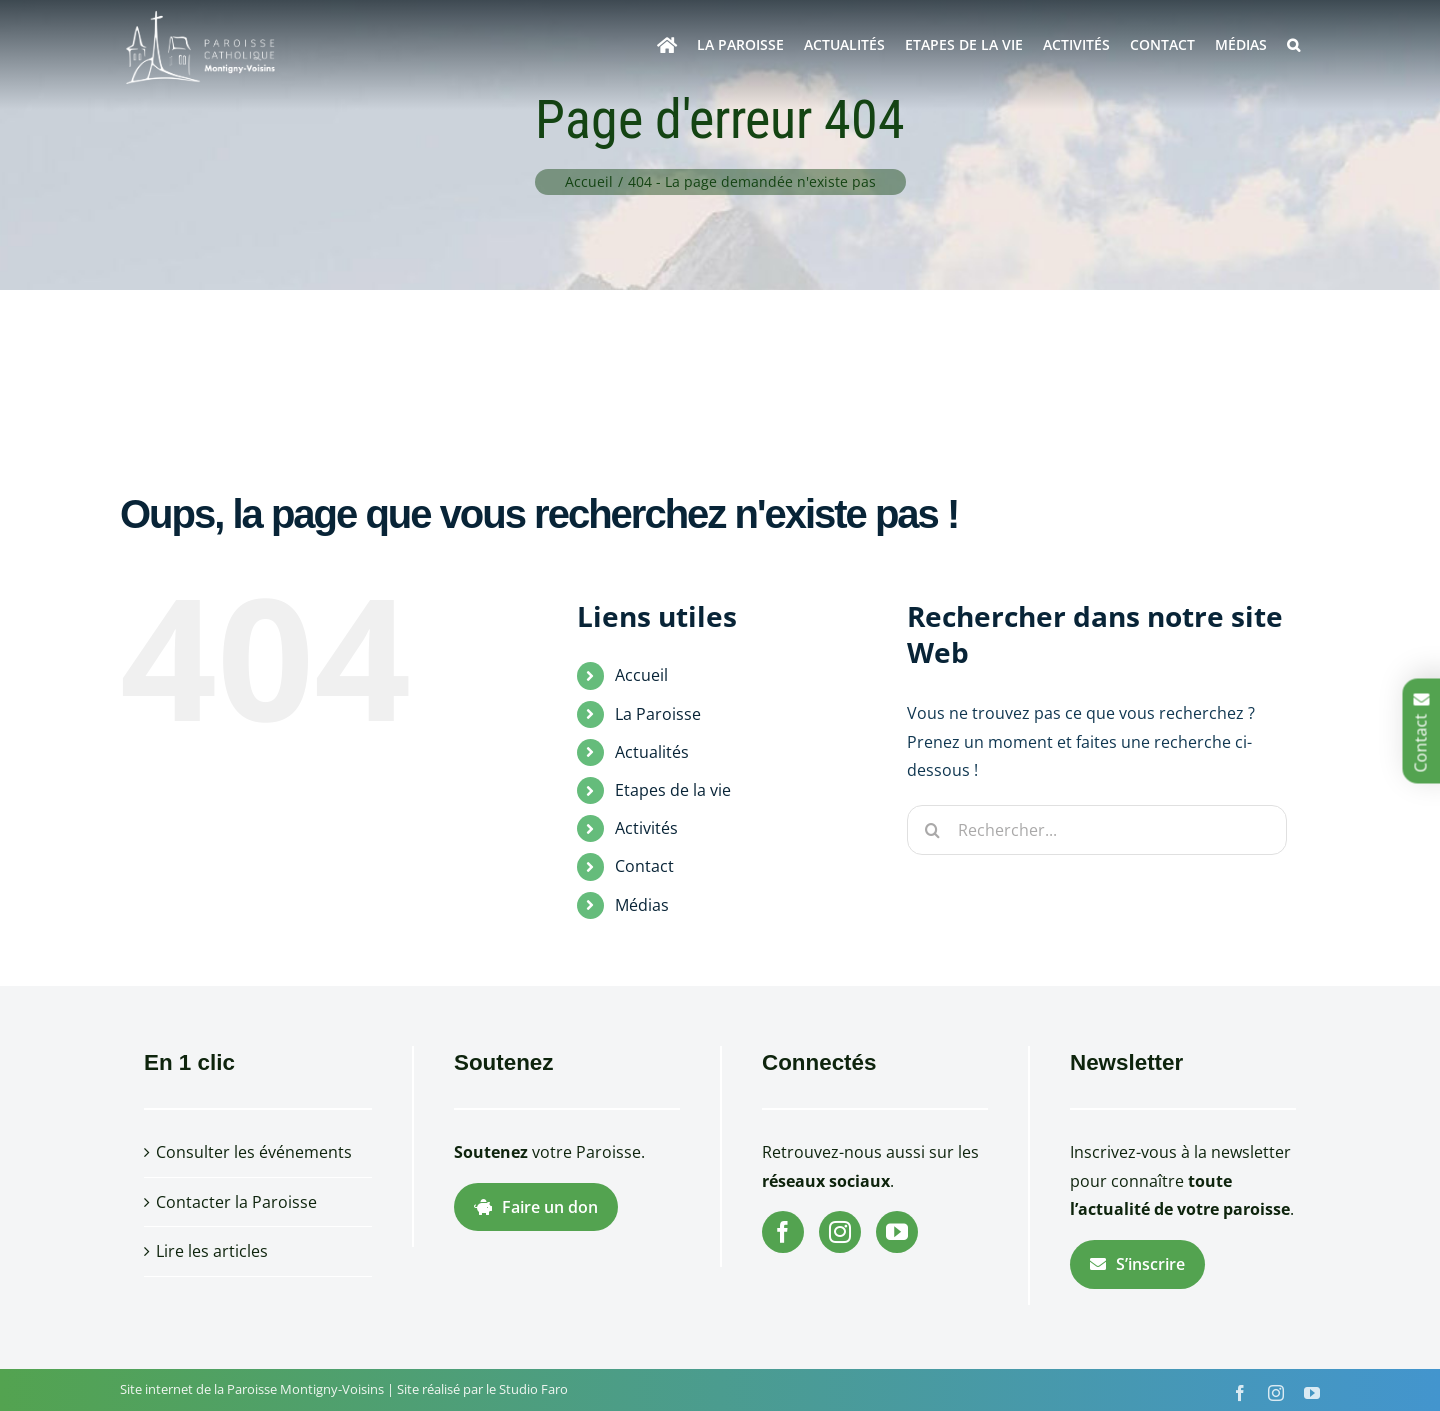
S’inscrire (1137, 1264)
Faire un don (536, 1207)
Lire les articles (212, 1251)
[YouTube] (897, 1232)
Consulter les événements (254, 1152)
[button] (1293, 45)
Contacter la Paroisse (236, 1202)
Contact (644, 866)
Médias (642, 905)
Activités (646, 828)
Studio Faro (533, 1389)
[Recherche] (932, 830)
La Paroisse (658, 714)
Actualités (652, 752)
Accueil (641, 675)
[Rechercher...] (1097, 830)
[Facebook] (783, 1232)
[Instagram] (840, 1232)
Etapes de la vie (673, 790)
